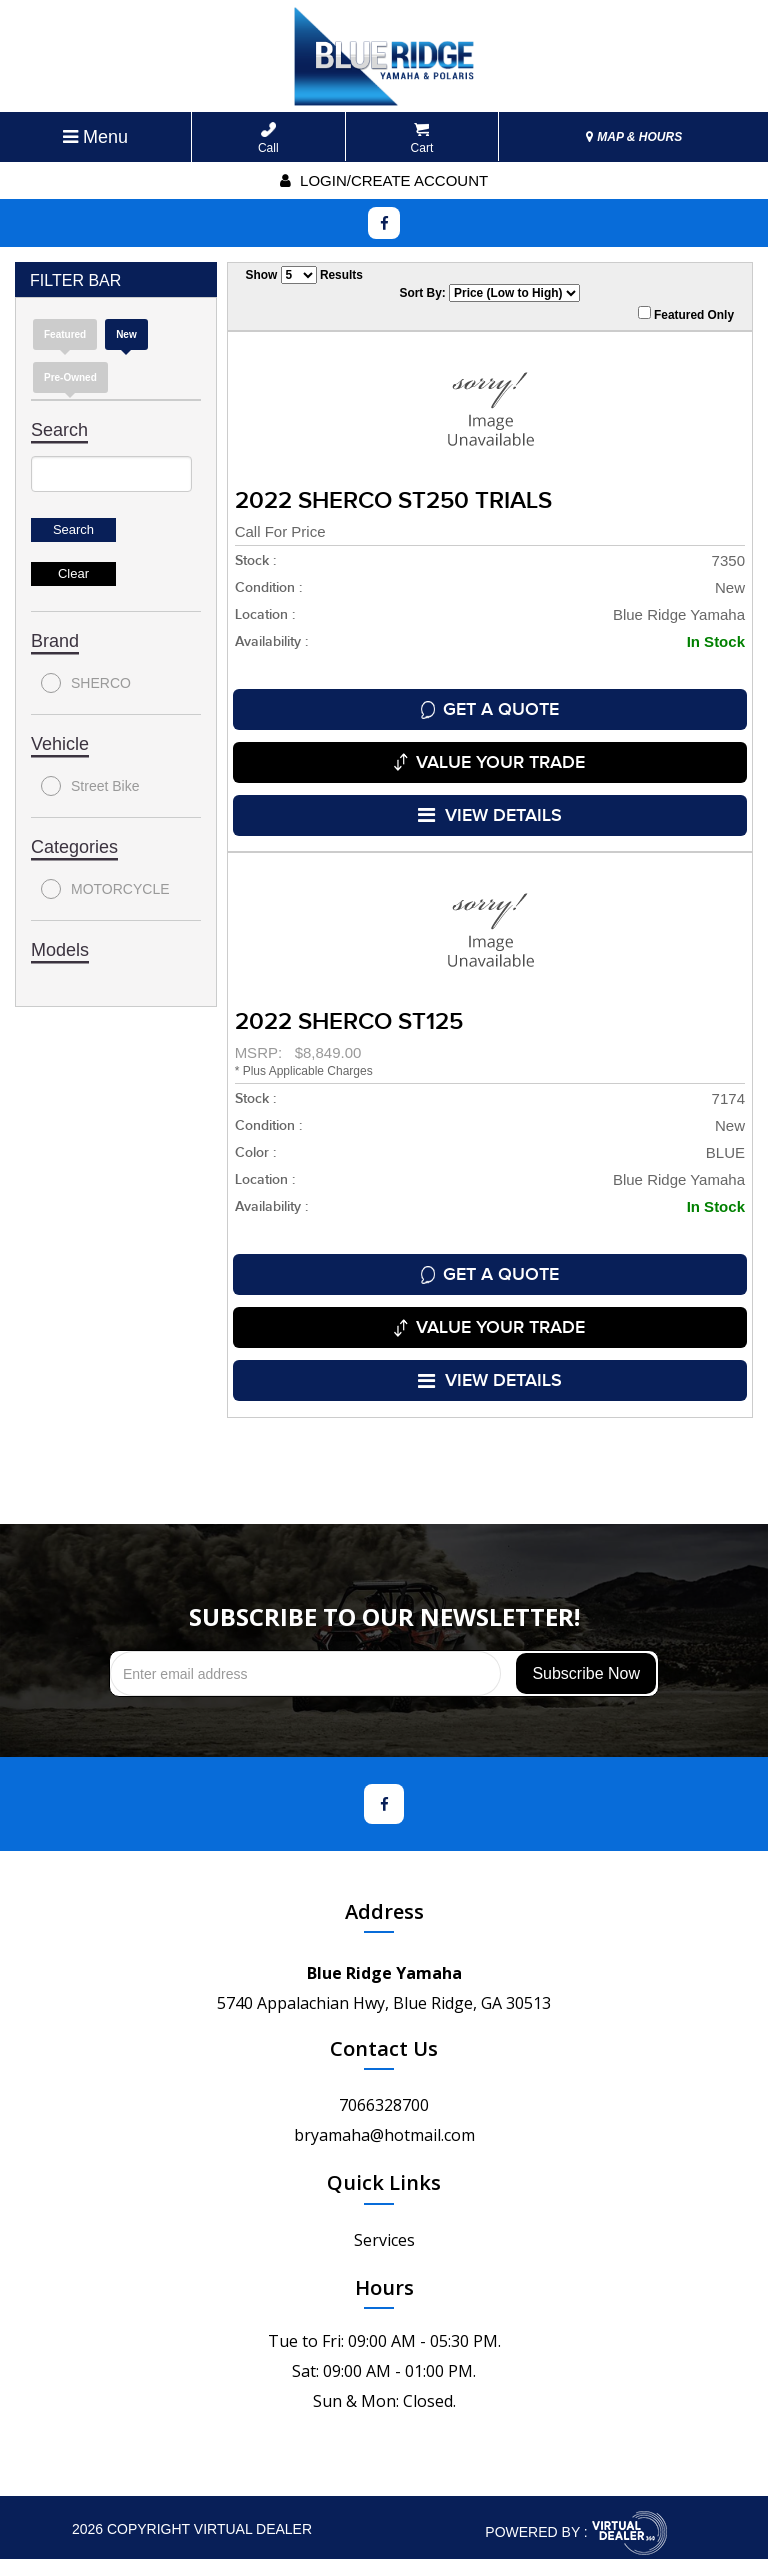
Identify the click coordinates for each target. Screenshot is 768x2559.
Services (384, 2229)
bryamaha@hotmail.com (384, 2124)
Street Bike (90, 786)
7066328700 (384, 2094)
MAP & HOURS (634, 137)
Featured (65, 334)
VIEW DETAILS (490, 810)
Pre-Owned (70, 377)
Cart (422, 138)
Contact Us (384, 2037)
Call (268, 138)
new (126, 334)
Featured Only (686, 314)
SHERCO (86, 683)
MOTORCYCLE (105, 889)
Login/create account (384, 180)
